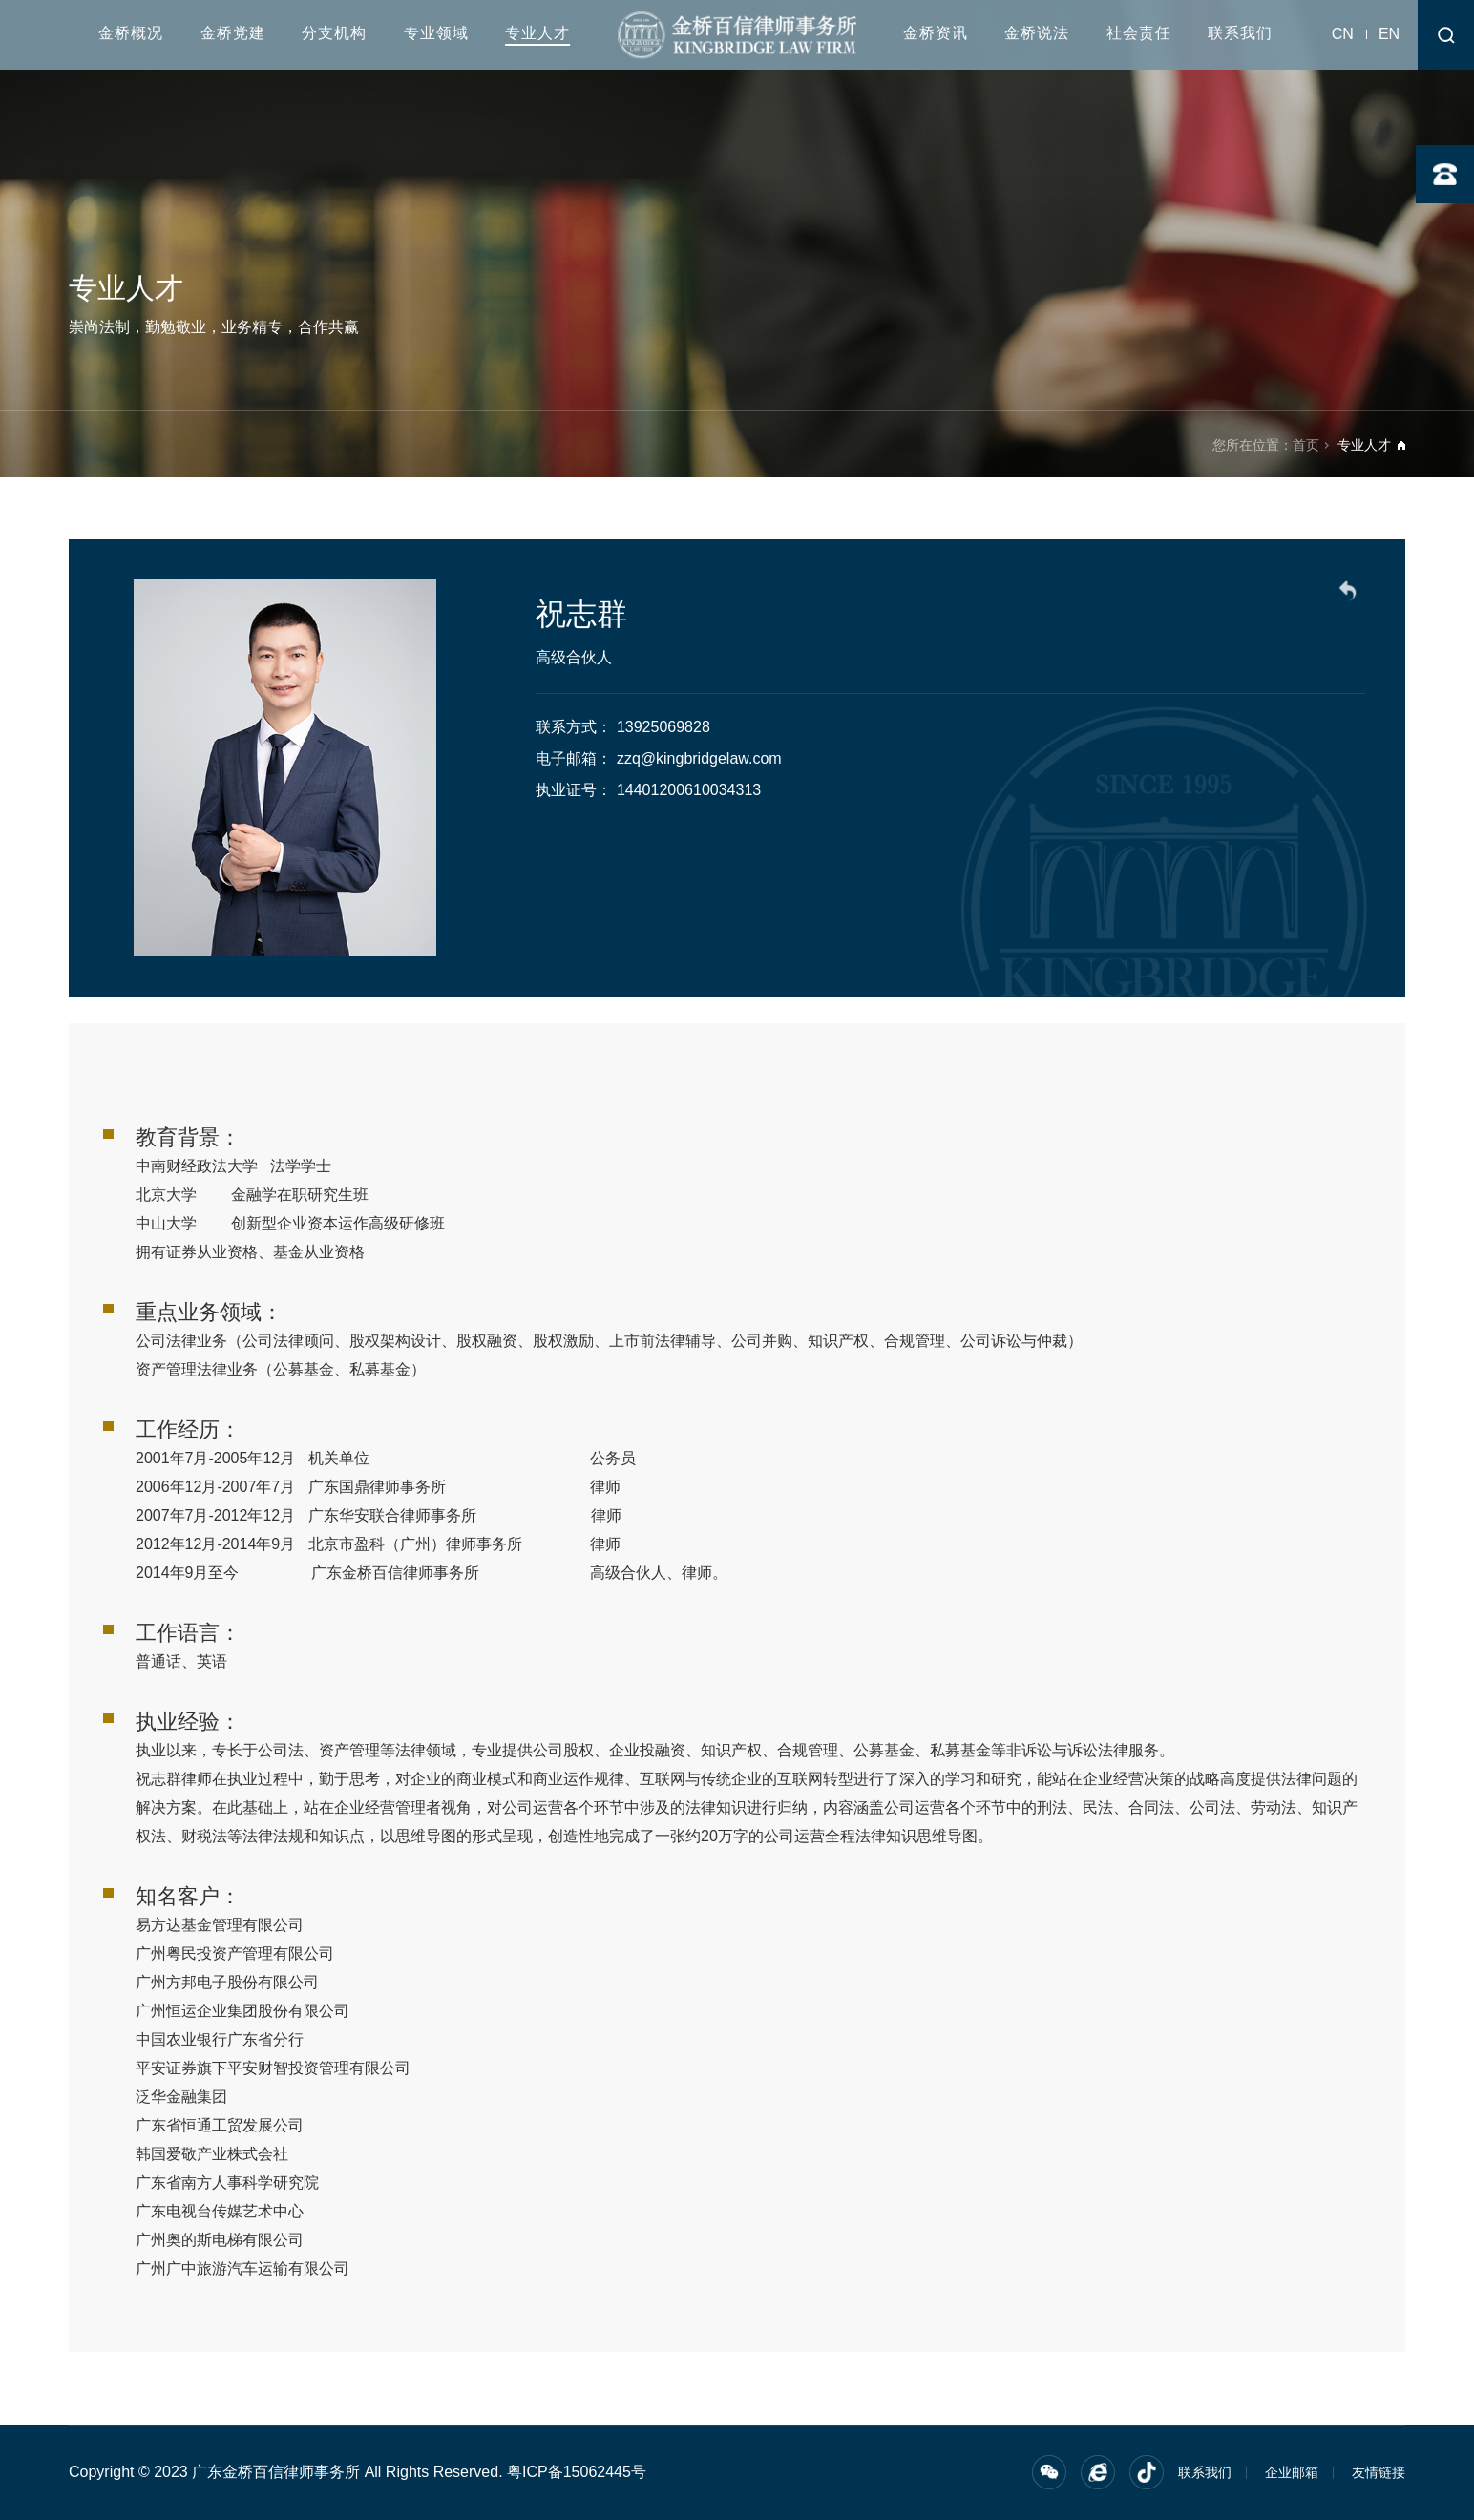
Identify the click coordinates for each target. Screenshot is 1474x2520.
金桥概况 (130, 33)
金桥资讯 (935, 33)
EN (1389, 34)
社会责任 (1138, 33)
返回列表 (1351, 593)
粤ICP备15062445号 (576, 2472)
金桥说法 (1036, 33)
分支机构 (334, 33)
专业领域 (436, 33)
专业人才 (537, 33)
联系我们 (1240, 33)
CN (1343, 34)
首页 (1306, 444)
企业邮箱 (1291, 2472)
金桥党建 (232, 33)
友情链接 (1378, 2472)
